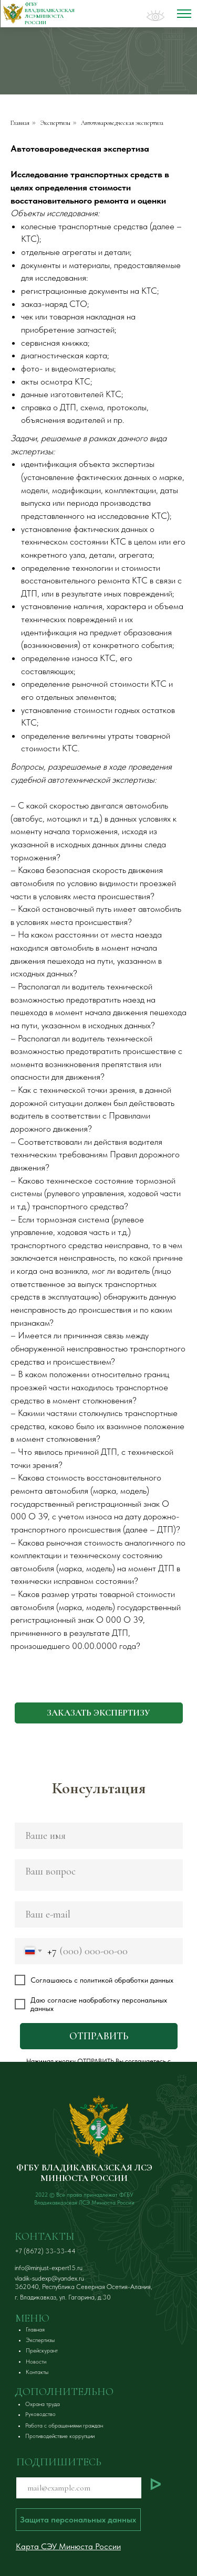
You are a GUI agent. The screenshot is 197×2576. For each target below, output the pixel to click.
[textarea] (99, 1875)
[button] (99, 1712)
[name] (99, 1836)
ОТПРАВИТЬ (98, 2036)
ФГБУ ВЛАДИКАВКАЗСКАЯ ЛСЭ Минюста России (50, 13)
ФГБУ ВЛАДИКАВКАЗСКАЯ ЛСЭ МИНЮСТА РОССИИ (84, 2173)
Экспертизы (55, 122)
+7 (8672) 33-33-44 (45, 2251)
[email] (99, 1914)
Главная (20, 122)
